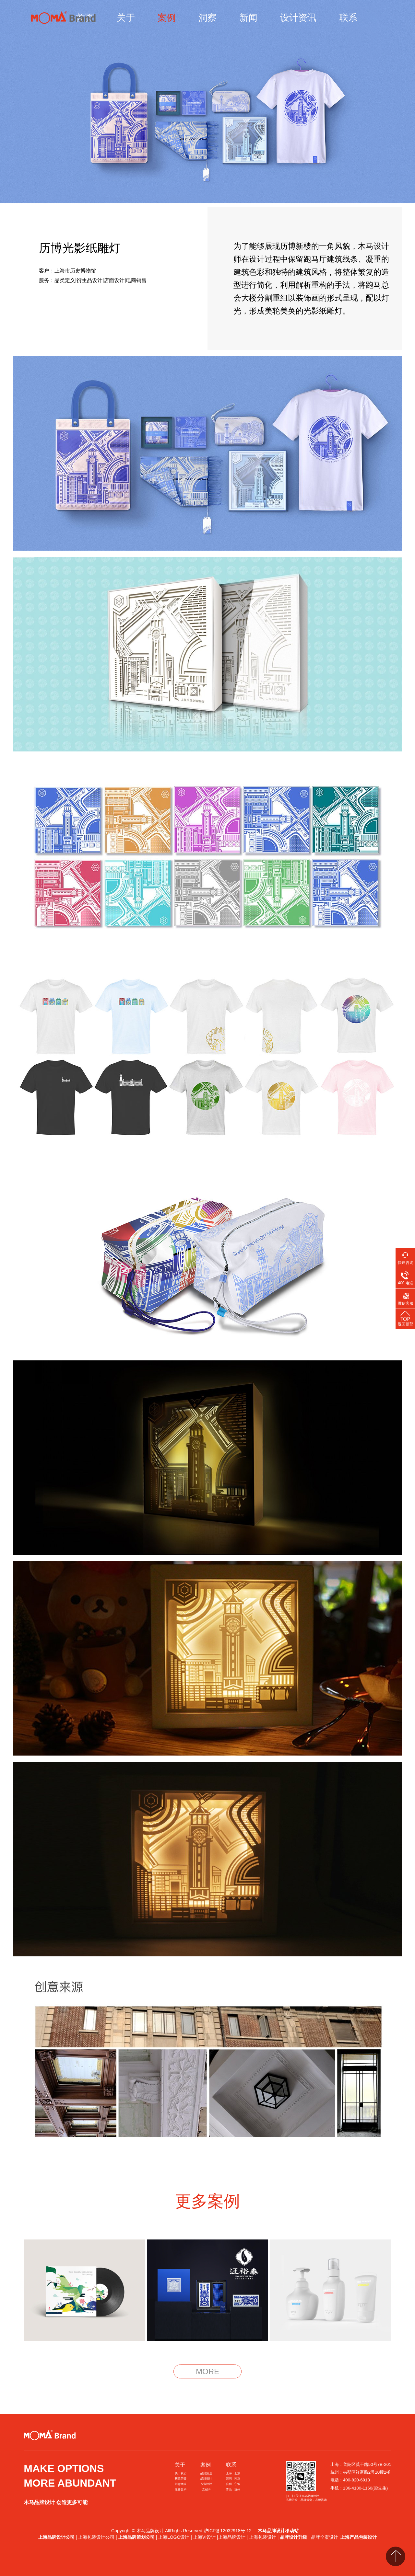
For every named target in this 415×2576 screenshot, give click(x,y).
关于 (126, 18)
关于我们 (180, 2473)
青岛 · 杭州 (233, 2489)
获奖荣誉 (180, 2478)
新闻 (248, 18)
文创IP (206, 2489)
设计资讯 (298, 18)
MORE (207, 2371)
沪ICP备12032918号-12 (228, 2530)
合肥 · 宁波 (233, 2484)
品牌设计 (206, 2478)
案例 (167, 18)
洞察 (207, 18)
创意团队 (180, 2484)
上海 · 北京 (233, 2473)
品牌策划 (206, 2473)
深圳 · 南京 (233, 2478)
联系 (348, 18)
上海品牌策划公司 (136, 2537)
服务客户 (180, 2489)
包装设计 (206, 2484)
